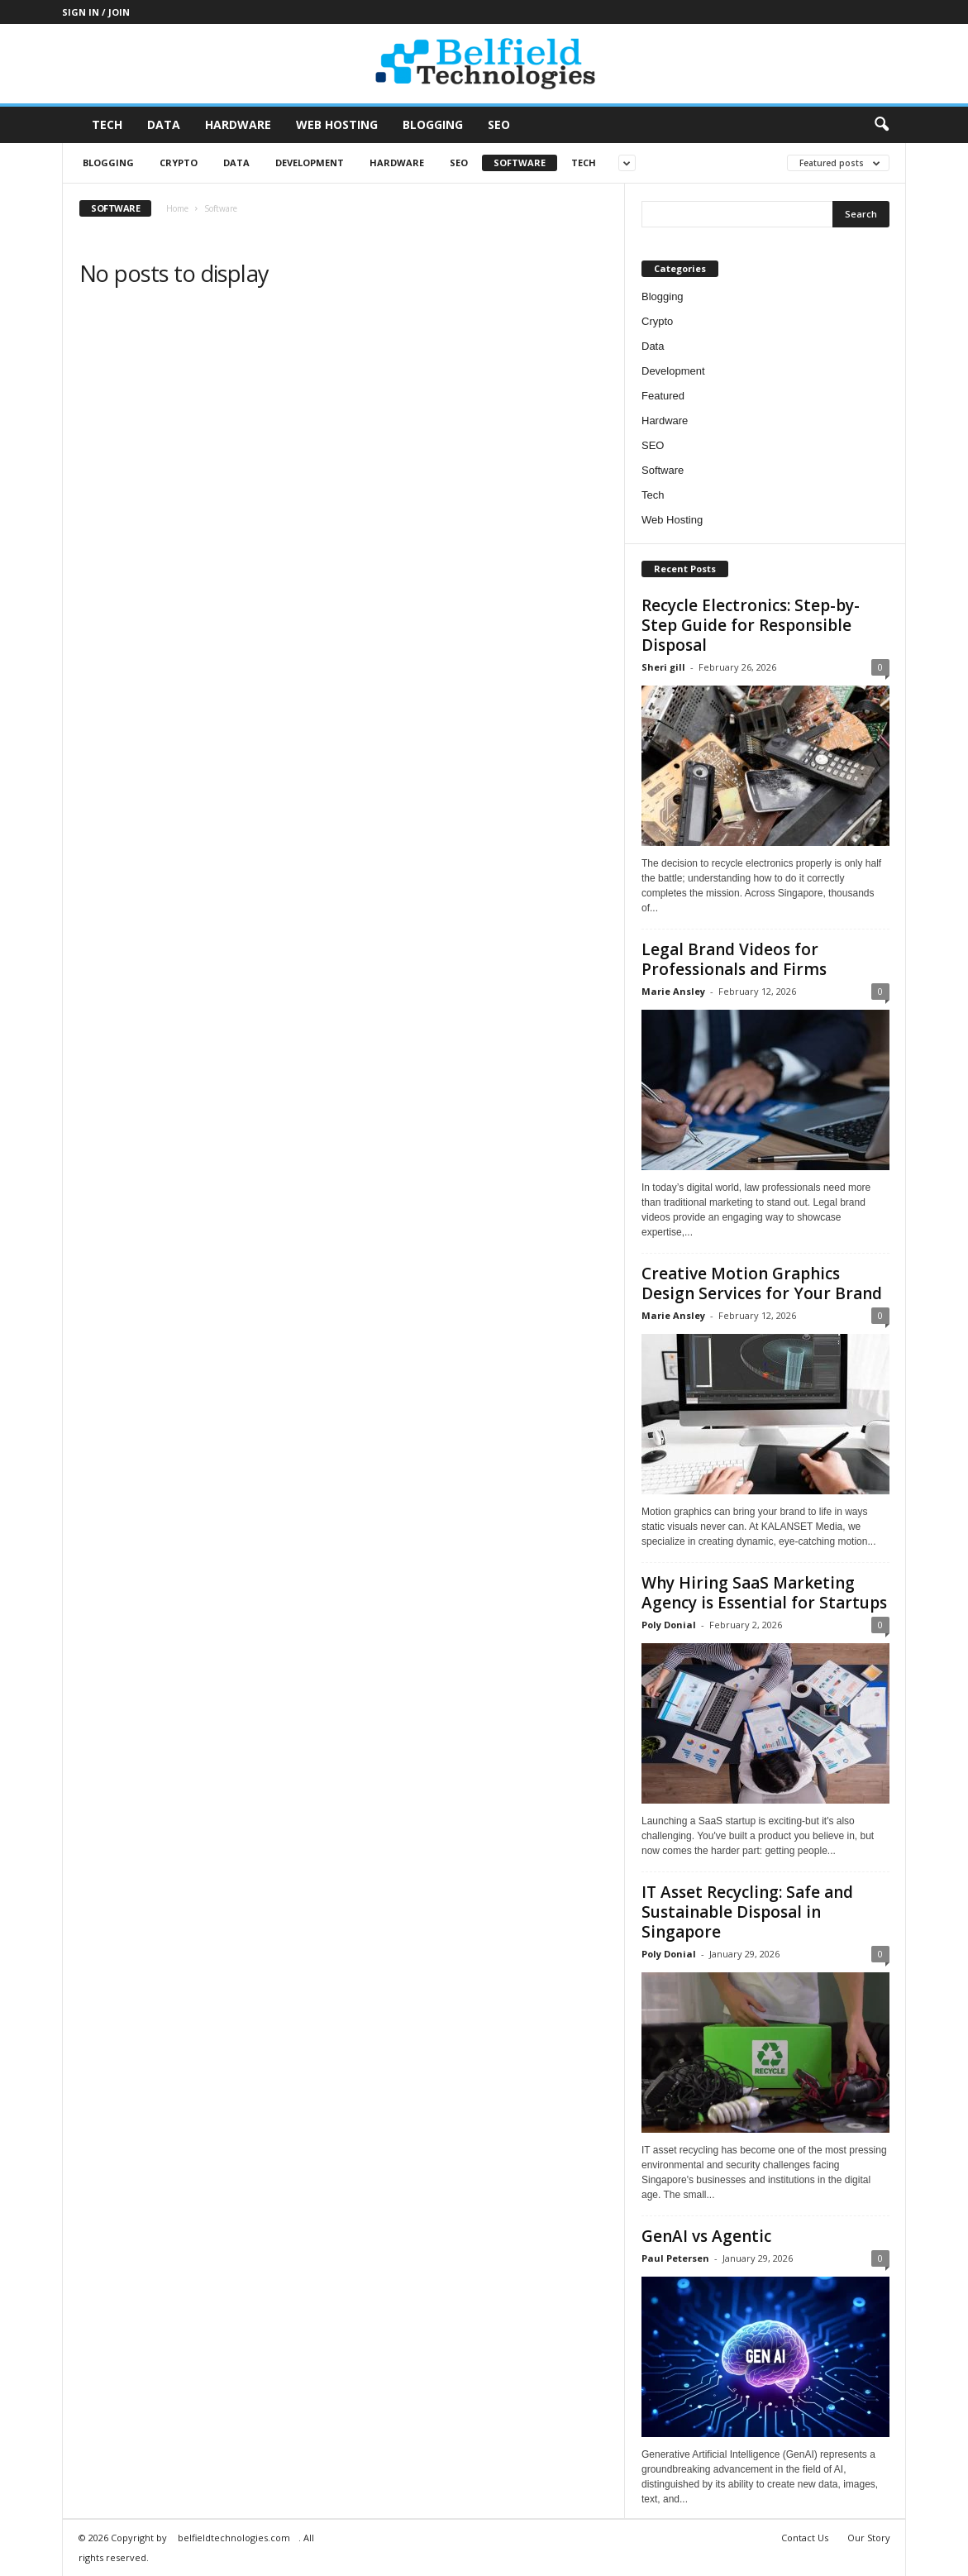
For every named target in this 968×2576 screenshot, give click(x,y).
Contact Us (804, 2537)
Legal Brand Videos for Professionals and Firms (734, 959)
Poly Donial (668, 1624)
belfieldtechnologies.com (234, 2537)
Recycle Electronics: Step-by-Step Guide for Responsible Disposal (750, 625)
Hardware (238, 124)
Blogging (433, 124)
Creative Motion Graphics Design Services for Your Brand (761, 1283)
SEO (499, 124)
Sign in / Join (96, 12)
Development (309, 162)
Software (520, 162)
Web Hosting (337, 124)
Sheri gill (663, 667)
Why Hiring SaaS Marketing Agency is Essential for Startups (764, 1592)
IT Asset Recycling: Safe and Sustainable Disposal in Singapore (747, 1912)
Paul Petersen (675, 2258)
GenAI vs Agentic (706, 2236)
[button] (881, 125)
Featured (662, 396)
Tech (107, 124)
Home (177, 208)
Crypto (179, 162)
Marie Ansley (673, 991)
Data (163, 124)
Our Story (868, 2537)
